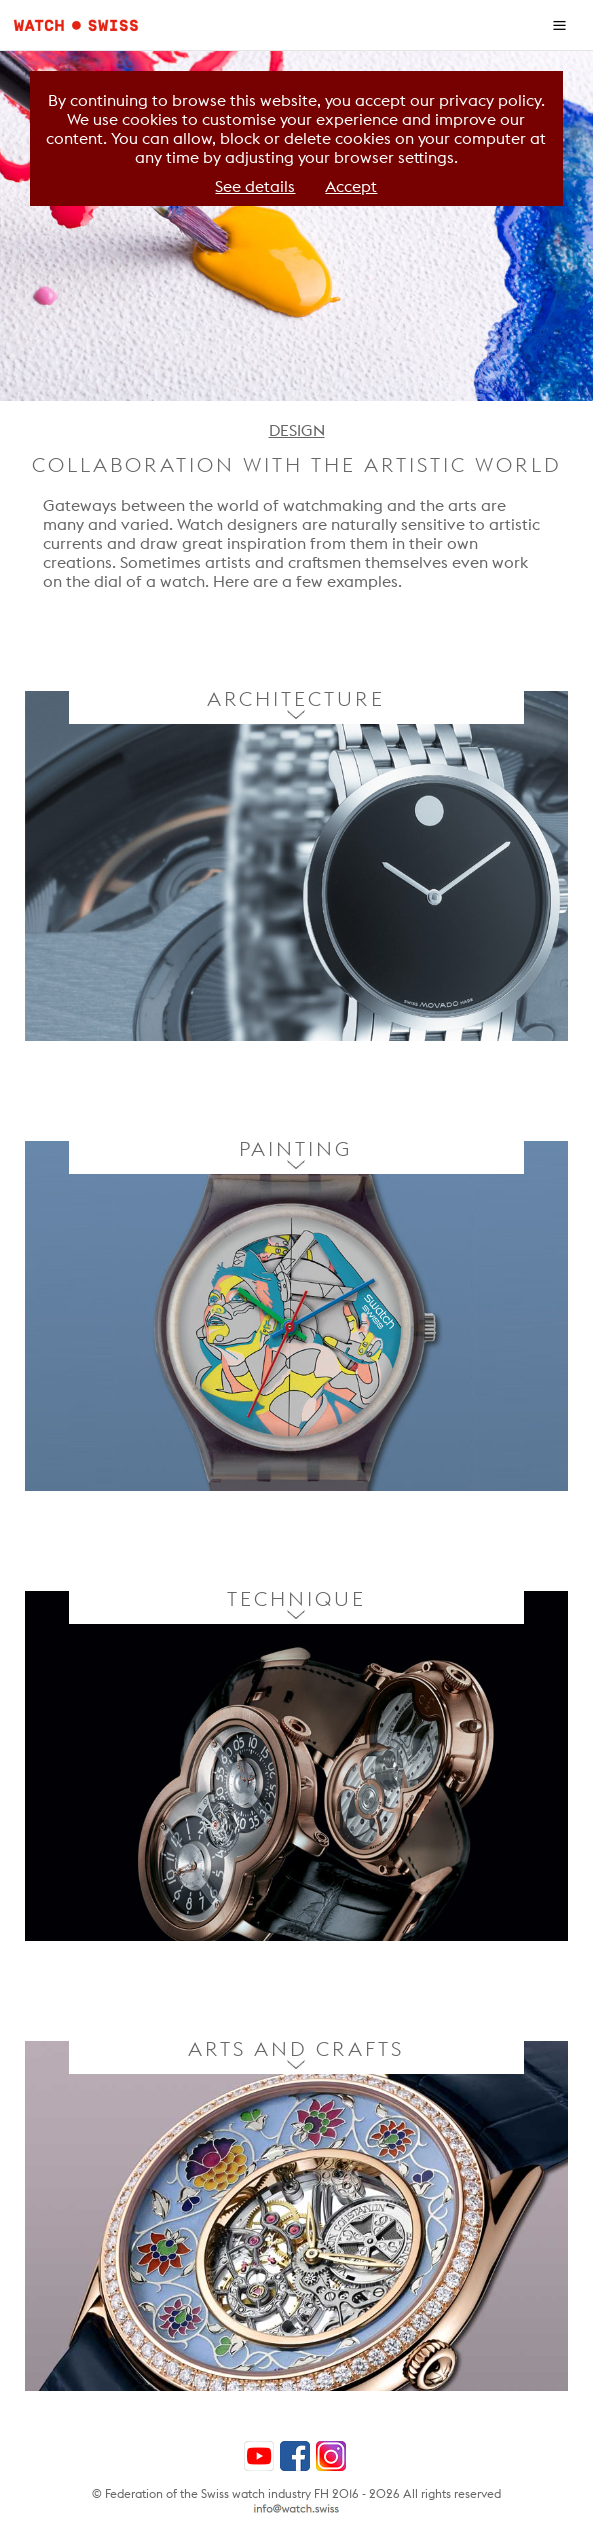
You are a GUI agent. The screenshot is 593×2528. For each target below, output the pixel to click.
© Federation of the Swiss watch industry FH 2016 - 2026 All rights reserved (296, 2493)
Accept (351, 186)
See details (255, 186)
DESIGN (297, 430)
